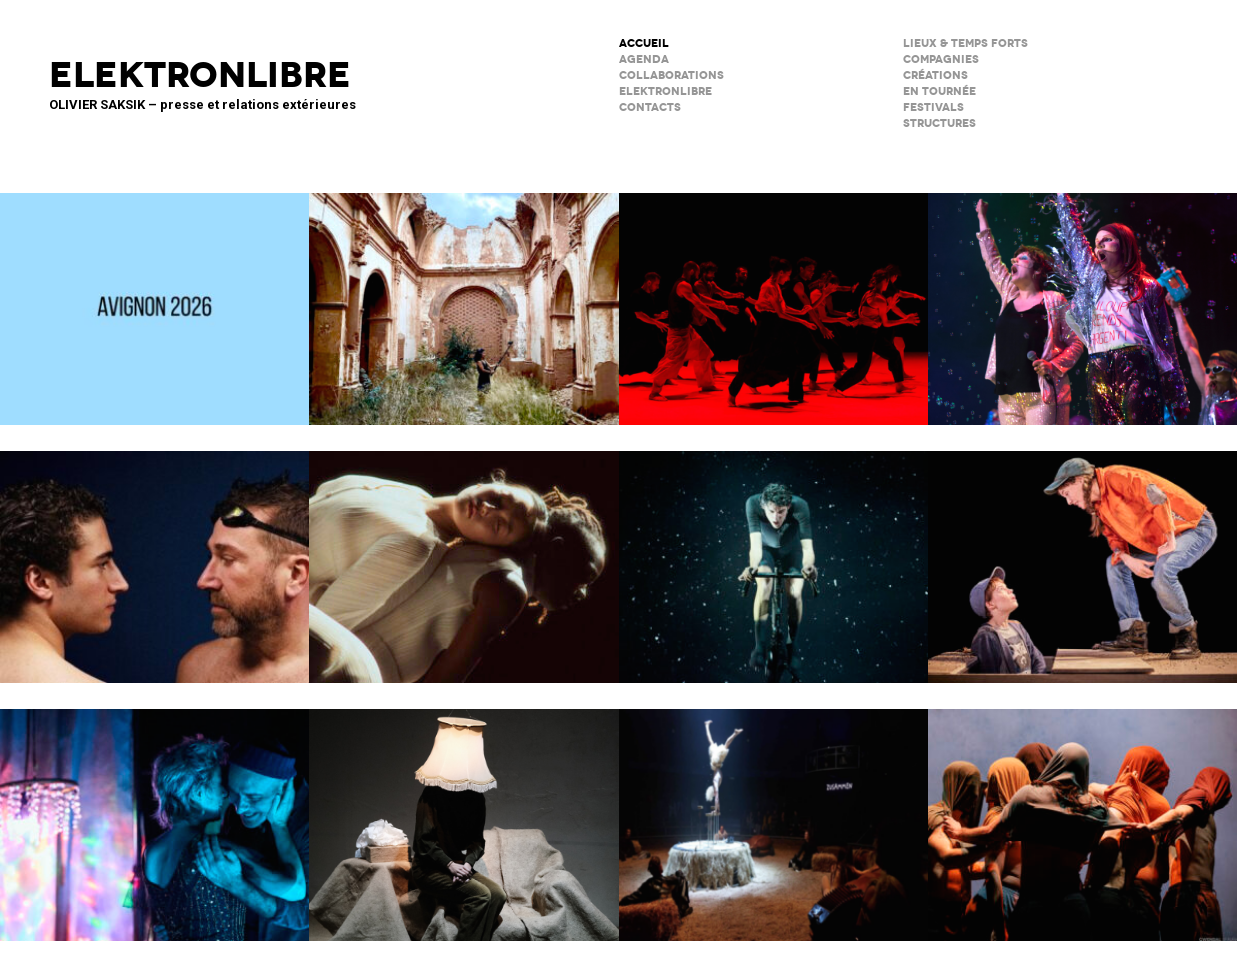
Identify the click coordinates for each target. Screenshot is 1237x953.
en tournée (939, 91)
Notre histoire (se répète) (154, 812)
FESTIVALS (933, 107)
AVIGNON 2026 (154, 296)
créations (935, 75)
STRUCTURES (939, 123)
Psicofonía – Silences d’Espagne (463, 296)
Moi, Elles (463, 554)
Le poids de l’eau (154, 554)
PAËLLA (1082, 296)
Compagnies (941, 59)
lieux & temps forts (965, 43)
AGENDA (644, 59)
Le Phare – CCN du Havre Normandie (1082, 812)
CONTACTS (650, 107)
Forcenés (773, 554)
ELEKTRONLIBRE (665, 91)
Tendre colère (773, 296)
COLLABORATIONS (671, 75)
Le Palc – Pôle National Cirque (773, 812)
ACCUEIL (644, 43)
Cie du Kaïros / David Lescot (1082, 554)
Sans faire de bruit (463, 812)
